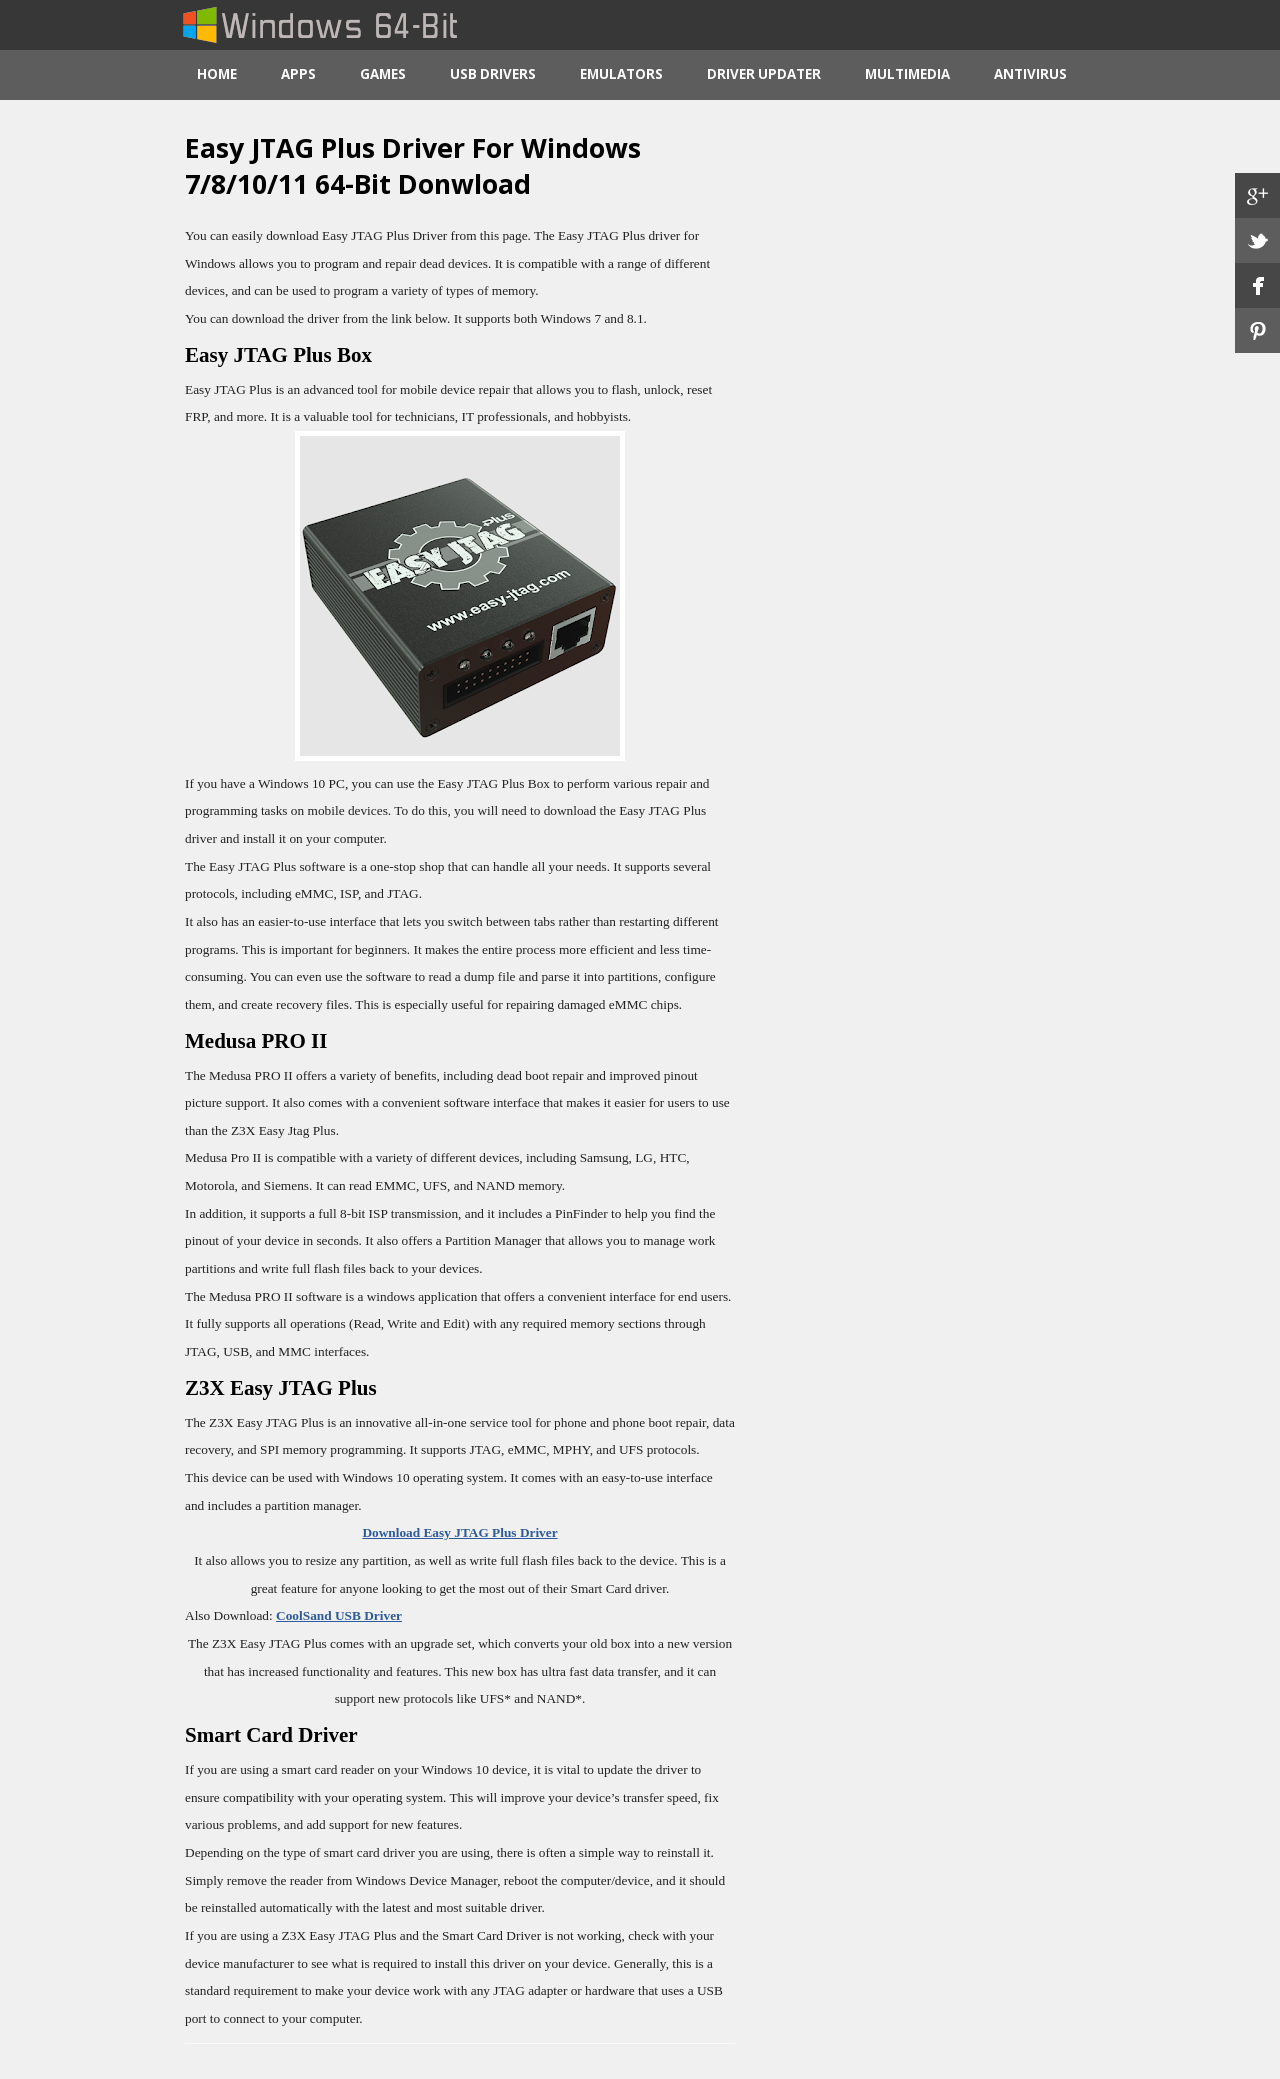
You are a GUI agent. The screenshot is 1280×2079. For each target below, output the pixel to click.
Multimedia (907, 74)
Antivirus (1030, 74)
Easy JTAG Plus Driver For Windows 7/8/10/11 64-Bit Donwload (413, 166)
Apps (298, 74)
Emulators (621, 74)
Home (217, 74)
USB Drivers (493, 74)
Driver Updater (764, 74)
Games (383, 74)
